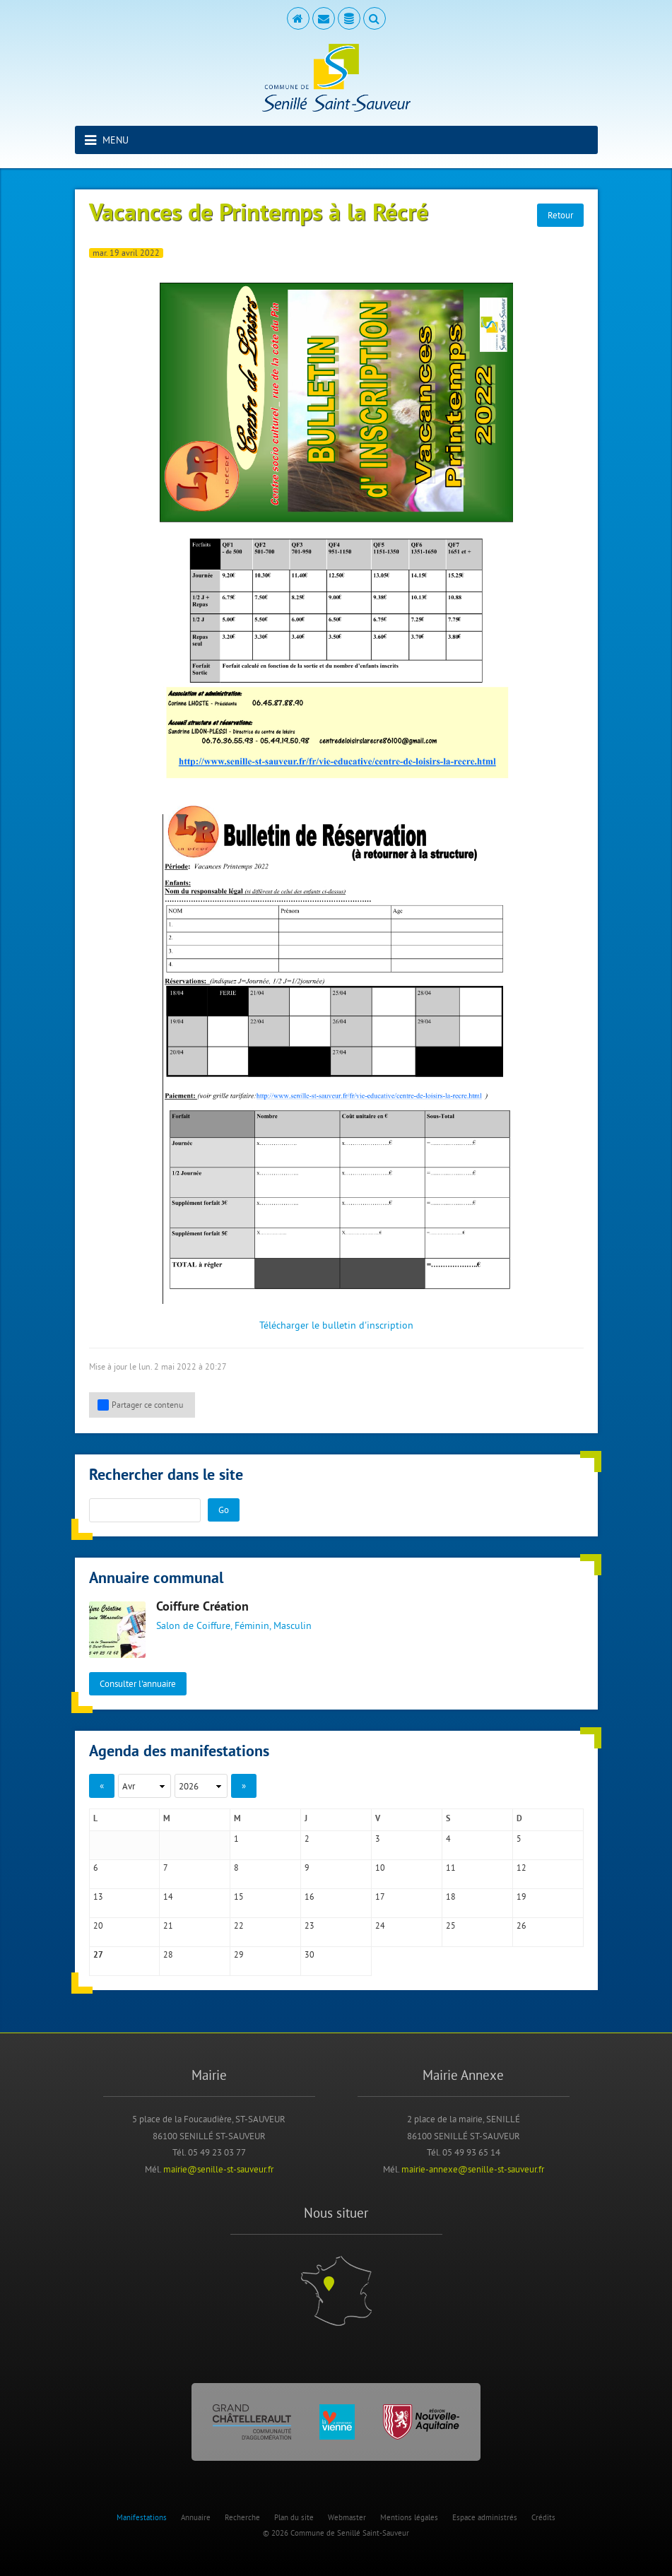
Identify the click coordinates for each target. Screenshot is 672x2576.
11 (451, 1867)
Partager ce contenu (140, 1405)
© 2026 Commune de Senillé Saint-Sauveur (336, 2533)
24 (380, 1925)
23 (309, 1925)
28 (168, 1954)
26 (521, 1925)
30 (309, 1954)
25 (451, 1925)
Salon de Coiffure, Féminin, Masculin (234, 1625)
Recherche (242, 2517)
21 (168, 1925)
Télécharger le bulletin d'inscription (336, 1325)
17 (380, 1896)
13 (98, 1896)
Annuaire (196, 2517)
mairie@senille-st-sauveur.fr (218, 2169)
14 (168, 1896)
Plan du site (294, 2517)
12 (521, 1867)
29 (239, 1954)
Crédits (543, 2517)
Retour (560, 214)
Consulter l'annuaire (138, 1683)
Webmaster (347, 2517)
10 (380, 1867)
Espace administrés (484, 2517)
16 (309, 1896)
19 (521, 1896)
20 (98, 1925)
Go (223, 1509)
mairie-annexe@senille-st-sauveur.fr (472, 2169)
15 (239, 1896)
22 (239, 1925)
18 (451, 1896)
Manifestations (142, 2517)
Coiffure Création (202, 1607)
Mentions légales (409, 2517)
